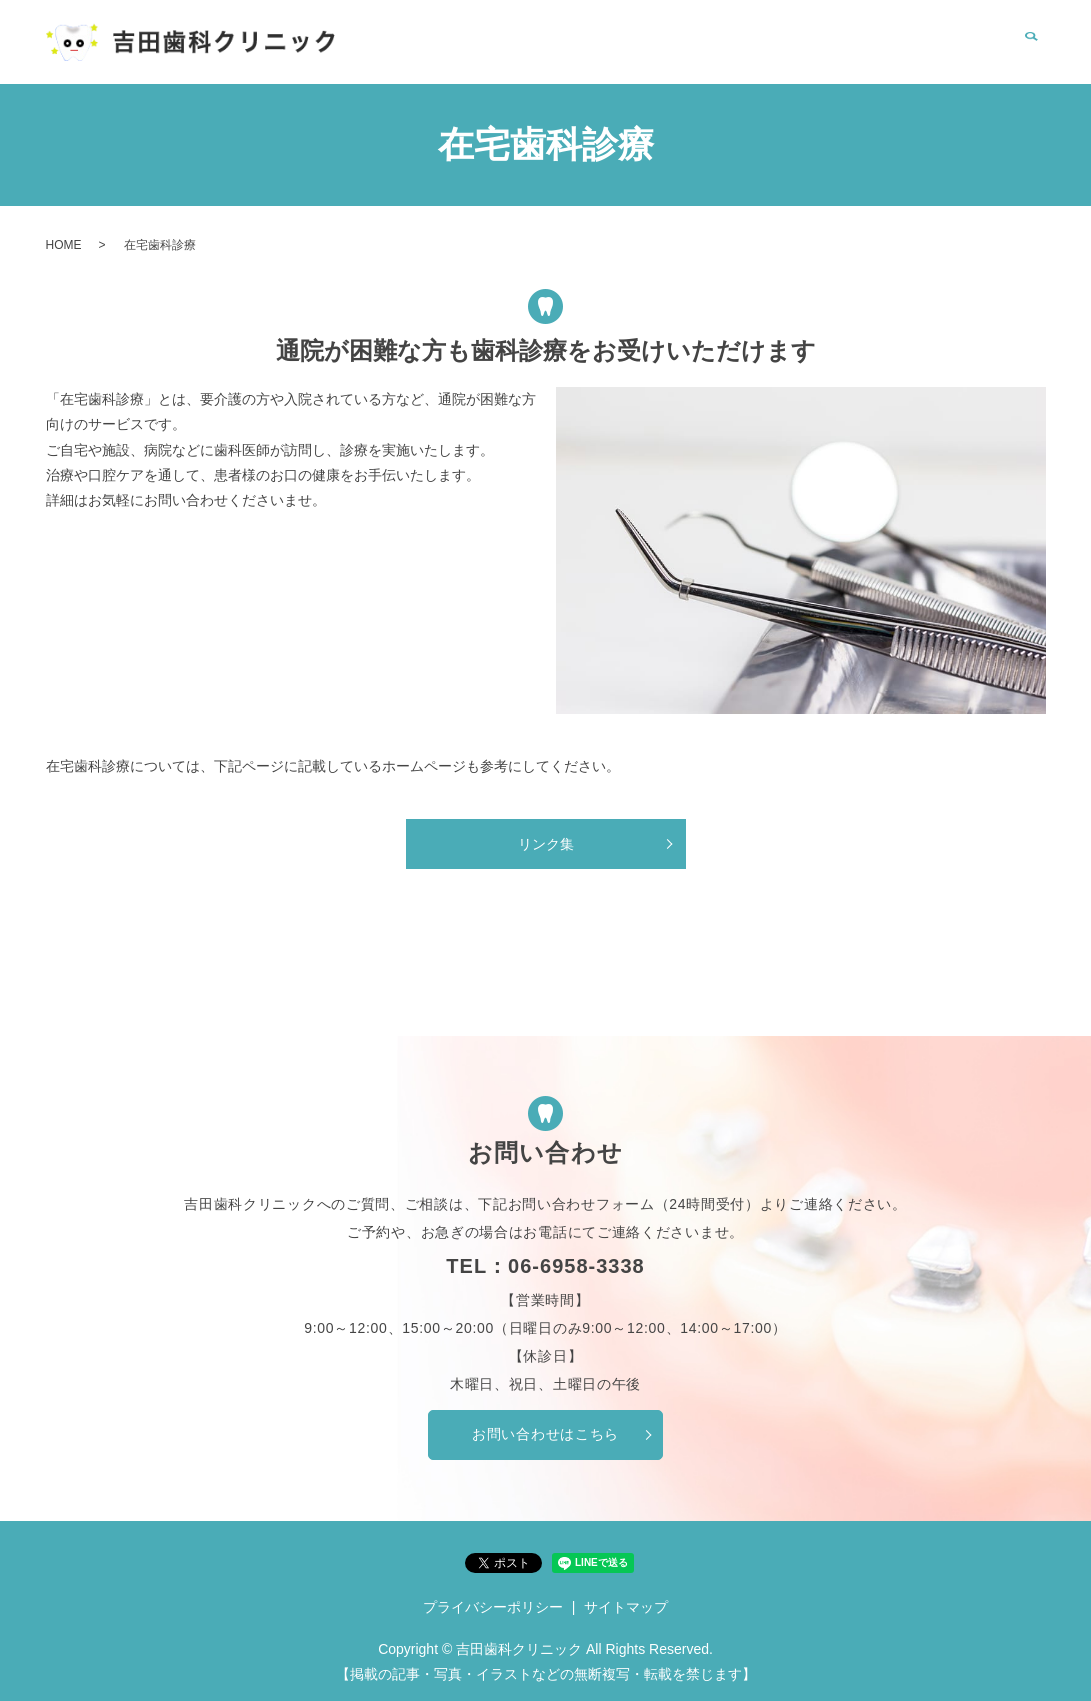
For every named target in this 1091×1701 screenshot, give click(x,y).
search (1031, 53)
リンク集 (861, 52)
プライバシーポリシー (493, 1607)
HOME (544, 52)
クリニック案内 (642, 52)
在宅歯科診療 (763, 52)
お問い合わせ (959, 52)
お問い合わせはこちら (545, 1434)
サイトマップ (626, 1607)
